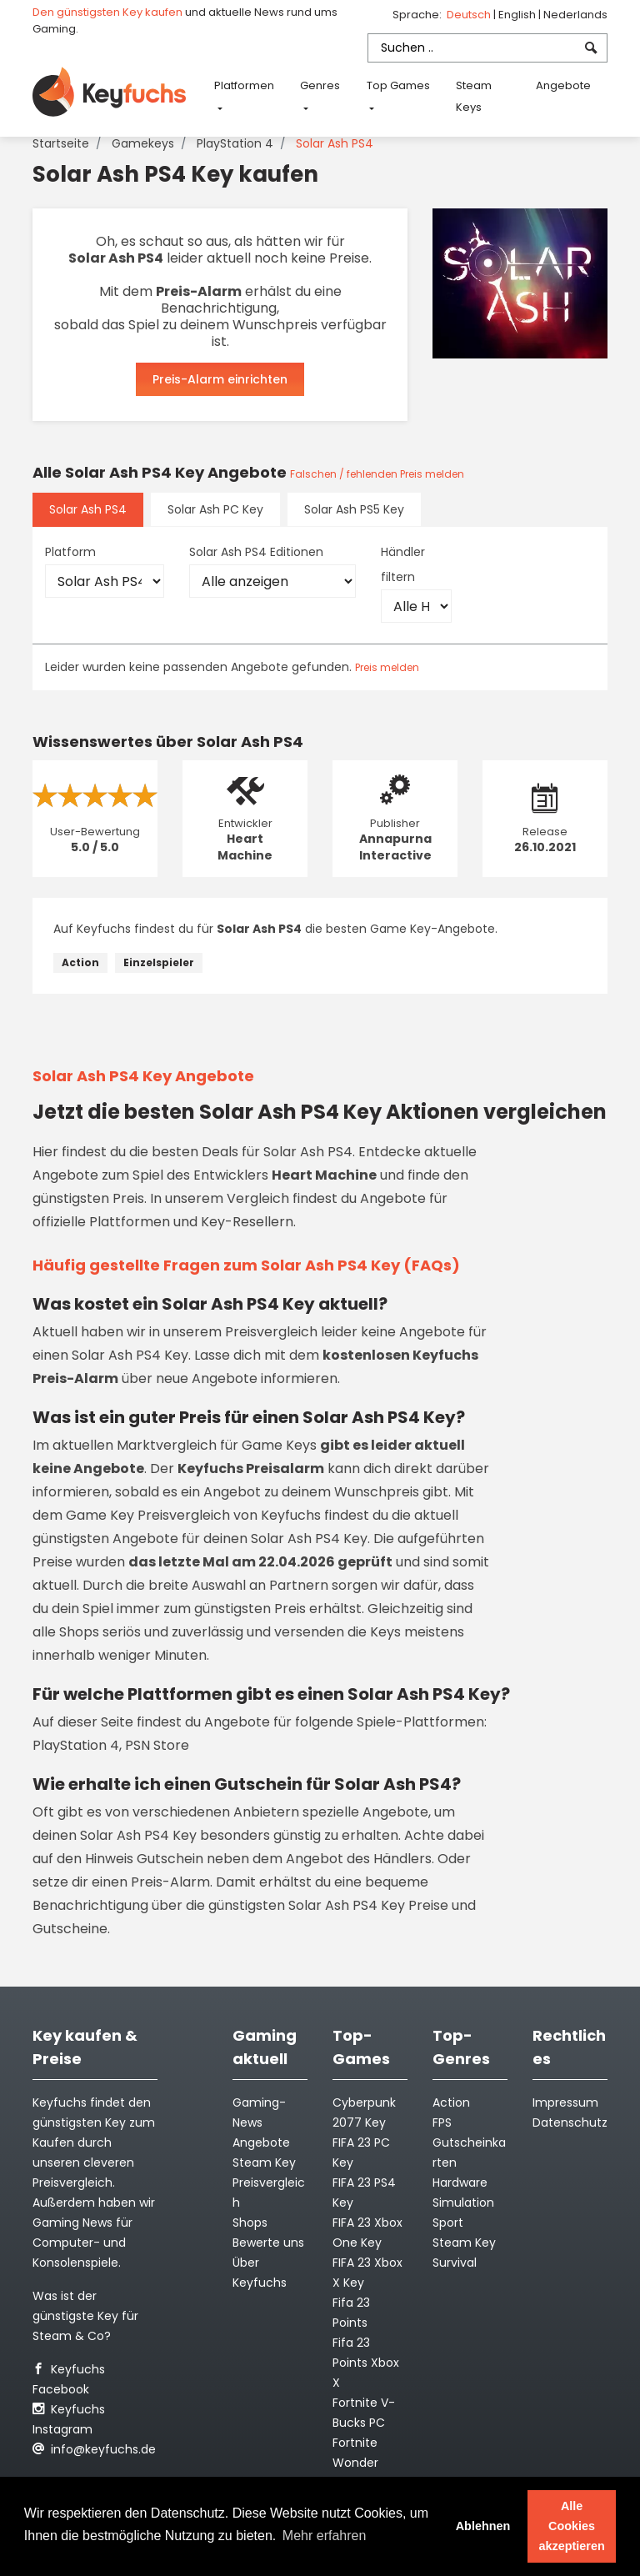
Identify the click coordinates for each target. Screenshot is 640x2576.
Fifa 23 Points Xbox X (365, 2362)
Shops (250, 2222)
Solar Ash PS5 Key (354, 509)
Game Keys (279, 1445)
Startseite (60, 143)
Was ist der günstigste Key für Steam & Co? (85, 2316)
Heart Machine (245, 847)
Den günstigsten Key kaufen (107, 12)
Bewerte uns (268, 2242)
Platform (70, 552)
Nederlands (575, 15)
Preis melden (387, 667)
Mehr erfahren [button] (324, 2535)
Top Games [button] (398, 85)
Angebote (563, 85)
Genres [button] (320, 85)
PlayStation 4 (235, 143)
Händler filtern (403, 564)
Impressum (565, 2102)
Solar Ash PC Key (215, 509)
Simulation (463, 2202)
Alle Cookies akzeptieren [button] (572, 2526)
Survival (454, 2262)
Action (80, 962)
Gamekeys (143, 143)
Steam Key (464, 2242)
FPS (442, 2122)
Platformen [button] (244, 85)
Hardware (460, 2182)
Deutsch (470, 15)
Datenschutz (570, 2122)
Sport (447, 2222)
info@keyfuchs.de (94, 2449)
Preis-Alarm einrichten (220, 379)
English (518, 15)
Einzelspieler (158, 962)
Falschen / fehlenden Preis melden (377, 474)
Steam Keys (474, 96)
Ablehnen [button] (483, 2526)
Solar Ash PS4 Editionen (256, 552)
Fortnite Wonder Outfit (355, 2462)
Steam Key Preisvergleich (268, 2182)
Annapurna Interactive (395, 847)
